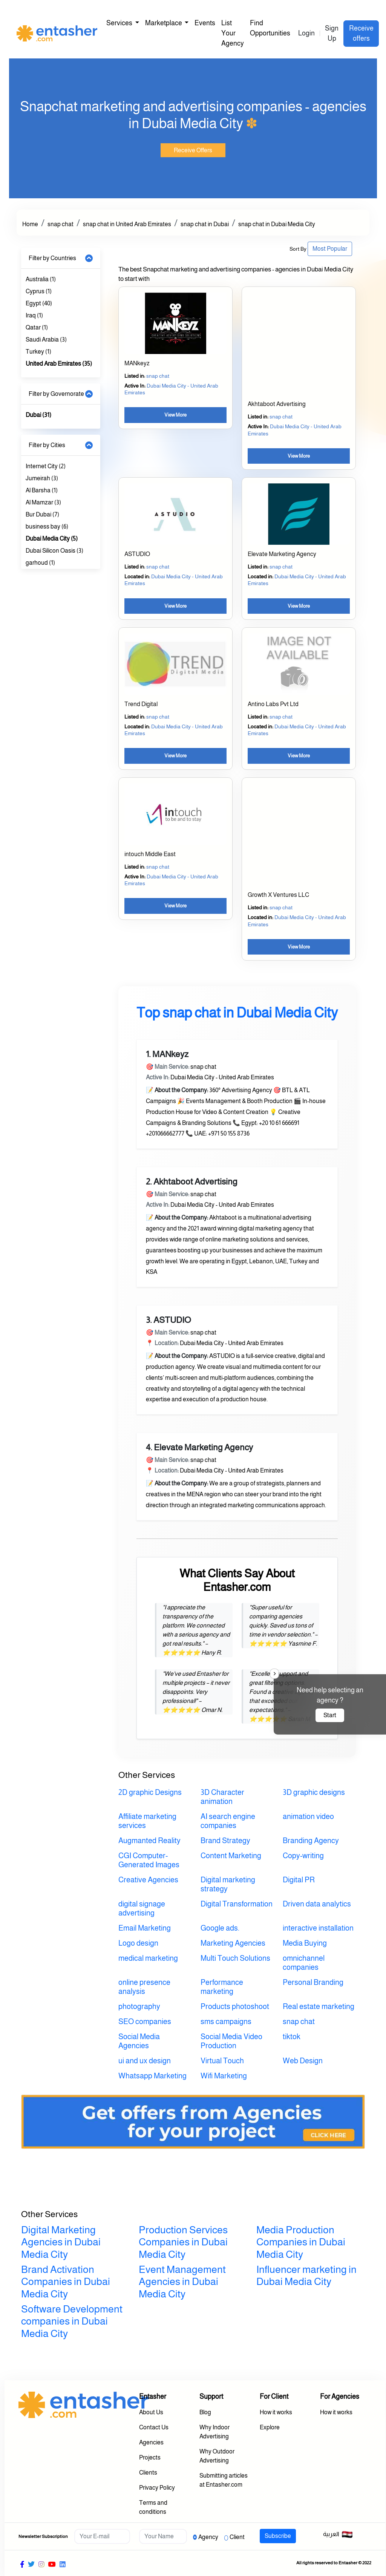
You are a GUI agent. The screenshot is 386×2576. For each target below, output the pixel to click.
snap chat (60, 224)
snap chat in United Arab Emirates (127, 224)
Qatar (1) (37, 327)
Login (306, 33)
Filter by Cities (47, 445)
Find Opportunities (270, 28)
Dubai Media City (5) (52, 538)
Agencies (151, 2442)
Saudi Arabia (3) (46, 339)
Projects (150, 2457)
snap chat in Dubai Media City (276, 224)
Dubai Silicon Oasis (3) (54, 550)
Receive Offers (193, 150)
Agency (208, 2537)
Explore (270, 2427)
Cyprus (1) (39, 291)
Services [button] (119, 23)
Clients (148, 2472)
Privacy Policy (157, 2487)
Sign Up (332, 33)
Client (237, 2537)
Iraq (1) (34, 315)
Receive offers (361, 33)
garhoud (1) (40, 562)
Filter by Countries (52, 258)
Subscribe (278, 2536)
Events (205, 23)
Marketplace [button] (164, 23)
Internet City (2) (46, 466)
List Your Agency (232, 33)
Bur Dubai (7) (42, 514)
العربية (338, 2534)
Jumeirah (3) (42, 478)
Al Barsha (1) (42, 490)
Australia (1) (41, 279)
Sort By (298, 248)
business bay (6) (47, 526)
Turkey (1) (38, 351)
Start (329, 1715)
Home (30, 224)
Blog (205, 2412)
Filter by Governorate (56, 394)
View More (175, 415)
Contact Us (153, 2427)
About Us (151, 2412)
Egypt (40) (39, 303)
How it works (276, 2412)
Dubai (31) (38, 415)
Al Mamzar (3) (43, 502)
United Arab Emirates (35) (59, 363)
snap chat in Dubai (205, 224)
